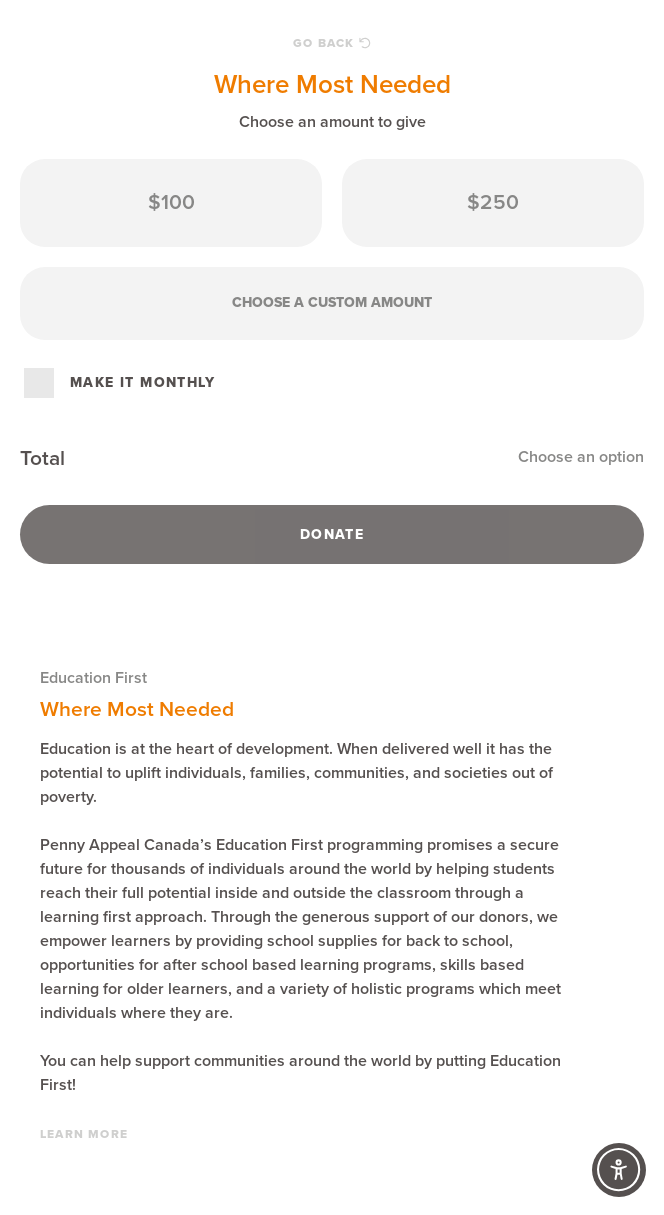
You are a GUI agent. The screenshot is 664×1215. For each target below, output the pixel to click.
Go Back (332, 43)
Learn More (84, 1134)
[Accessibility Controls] (619, 1170)
